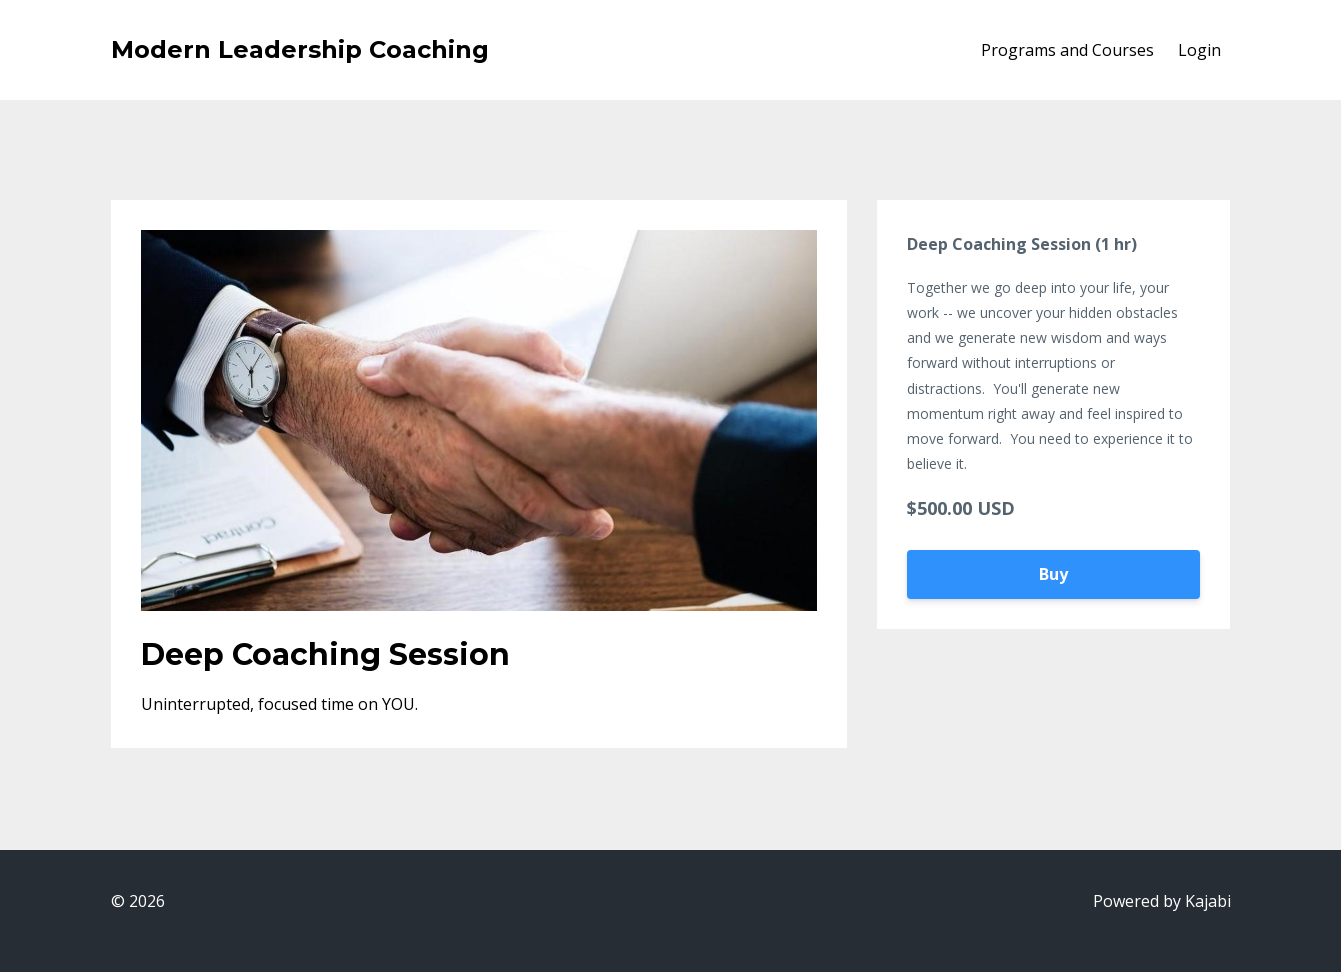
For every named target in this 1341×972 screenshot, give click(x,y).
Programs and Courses (1067, 50)
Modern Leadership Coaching (300, 49)
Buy (1053, 574)
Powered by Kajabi (1162, 901)
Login (1199, 50)
